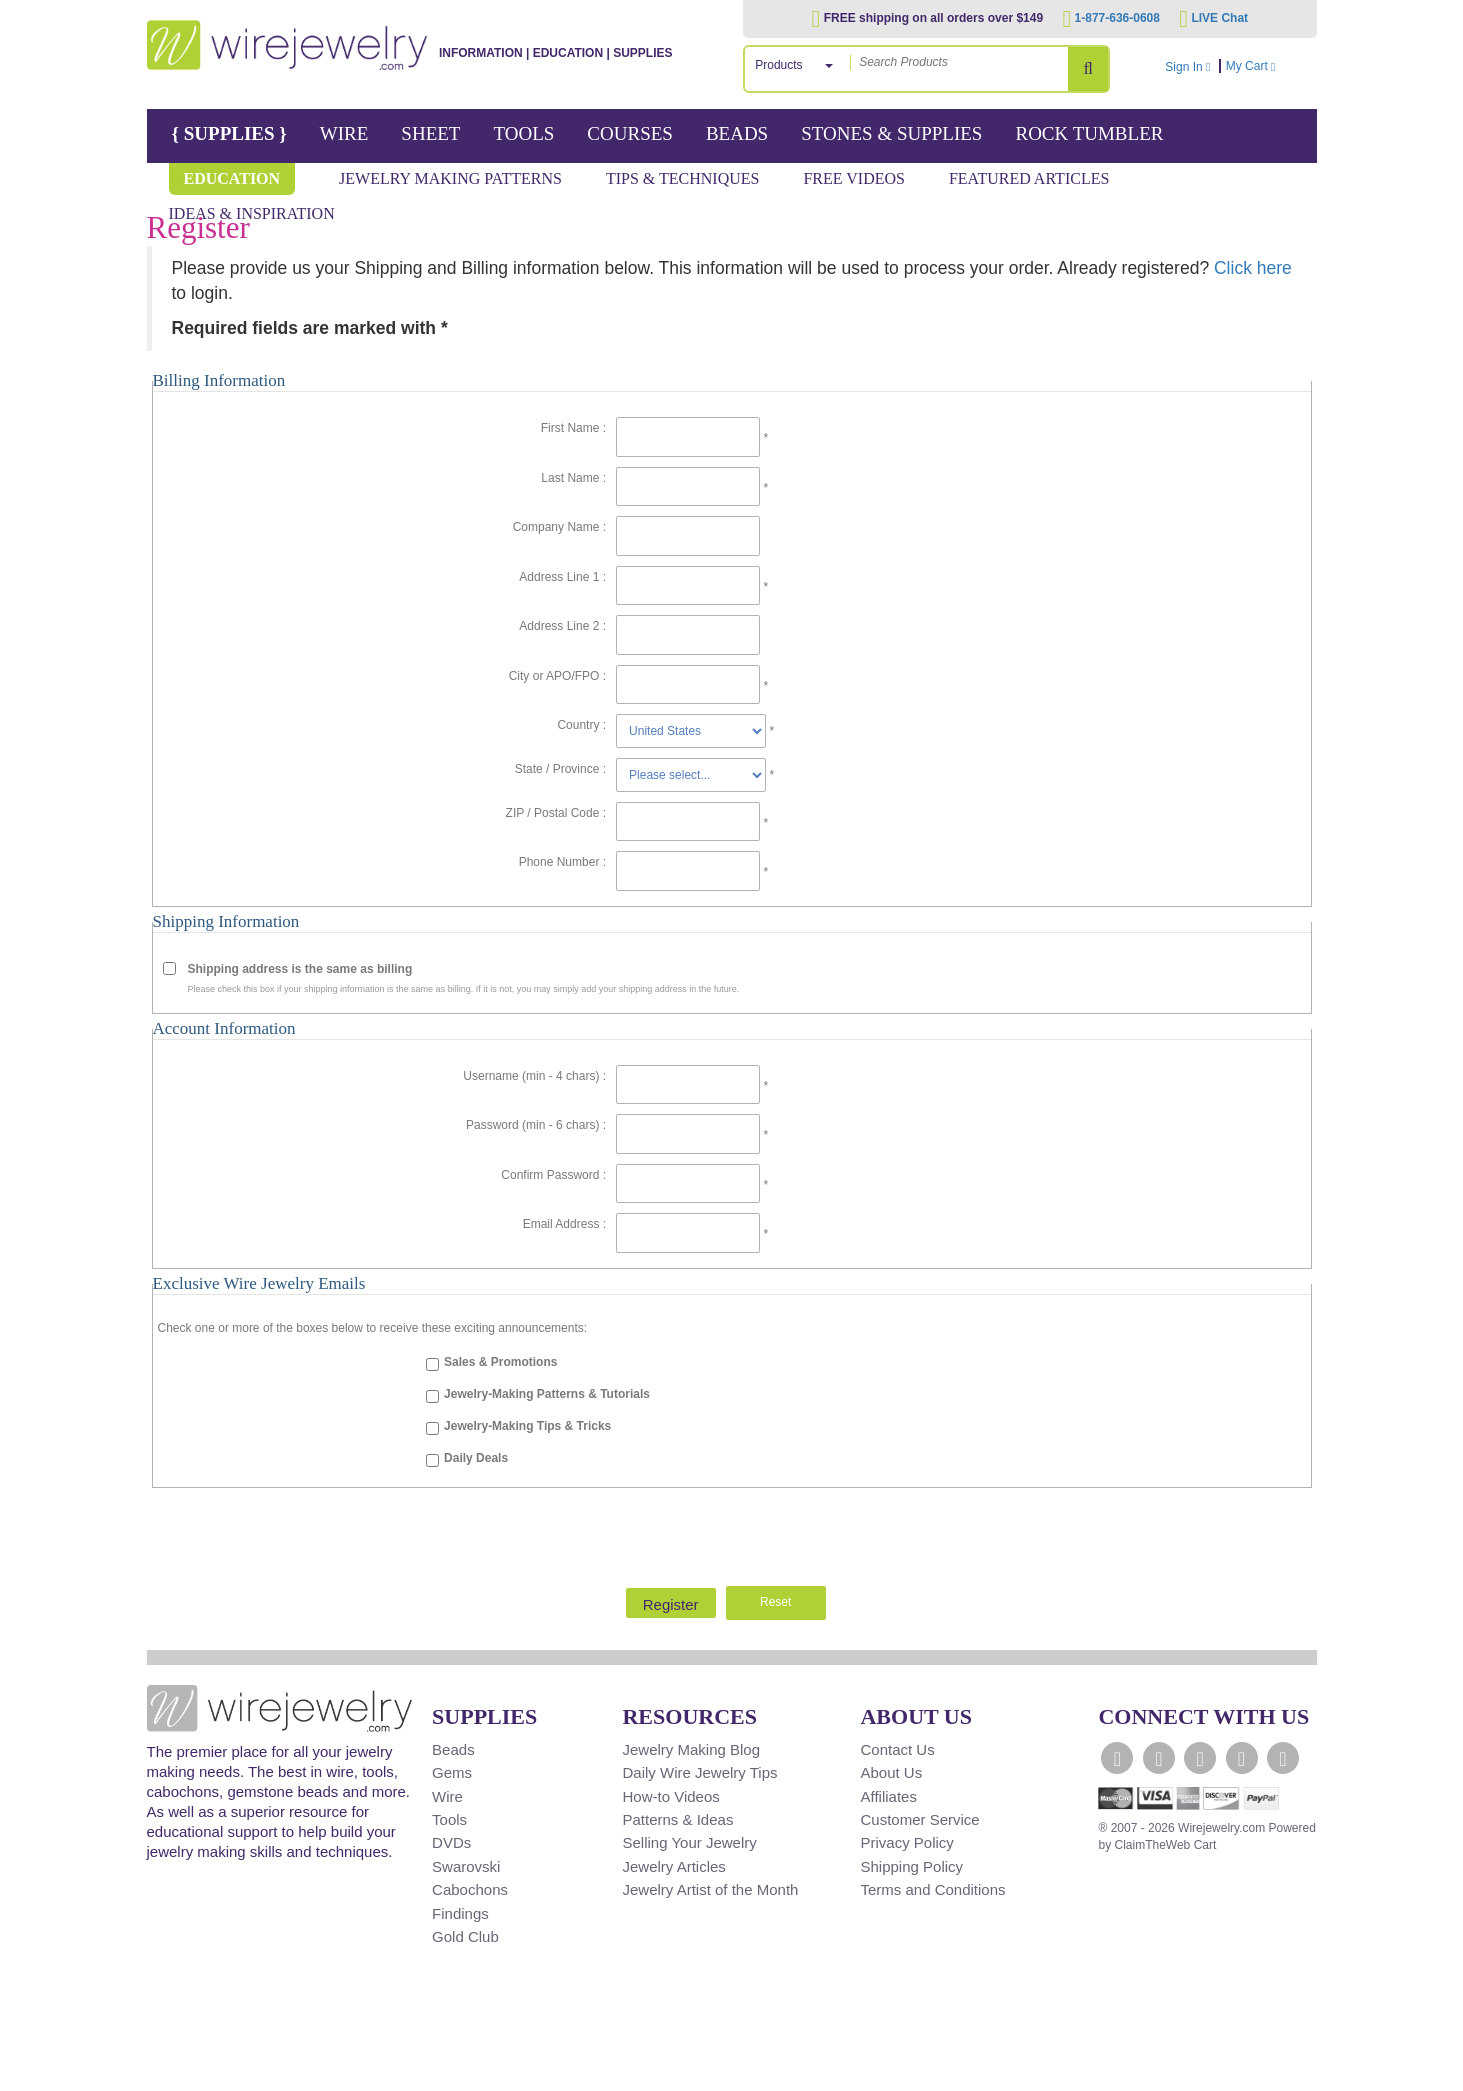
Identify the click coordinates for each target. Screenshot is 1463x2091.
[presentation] (732, 1532)
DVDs (451, 1842)
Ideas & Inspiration (252, 213)
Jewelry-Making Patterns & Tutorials (547, 1394)
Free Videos (854, 178)
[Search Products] (1088, 69)
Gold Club (465, 1936)
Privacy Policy (906, 1842)
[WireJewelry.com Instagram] (1242, 1758)
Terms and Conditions (932, 1889)
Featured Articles (1029, 178)
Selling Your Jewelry (689, 1842)
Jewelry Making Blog (691, 1749)
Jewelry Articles (673, 1866)
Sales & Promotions (500, 1362)
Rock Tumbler (1089, 133)
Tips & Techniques (683, 178)
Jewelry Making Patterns (450, 178)
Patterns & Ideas (677, 1819)
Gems (452, 1772)
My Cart (1269, 66)
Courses (630, 133)
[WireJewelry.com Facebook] (1117, 1758)
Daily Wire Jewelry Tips (699, 1772)
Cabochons (470, 1889)
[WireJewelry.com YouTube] (1200, 1758)
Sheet (430, 133)
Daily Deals (476, 1458)
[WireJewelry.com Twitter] (1159, 1758)
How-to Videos (670, 1796)
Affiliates (888, 1796)
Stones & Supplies (891, 133)
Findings (460, 1913)
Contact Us (897, 1749)
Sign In (1187, 67)
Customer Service (919, 1819)
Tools (523, 133)
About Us (891, 1772)
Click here (1253, 268)
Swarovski (466, 1866)
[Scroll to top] (173, 2074)
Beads (737, 133)
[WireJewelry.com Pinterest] (1283, 1758)
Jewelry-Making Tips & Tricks (527, 1426)
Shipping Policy (911, 1866)
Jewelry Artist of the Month (710, 1889)
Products (778, 65)
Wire (344, 133)
